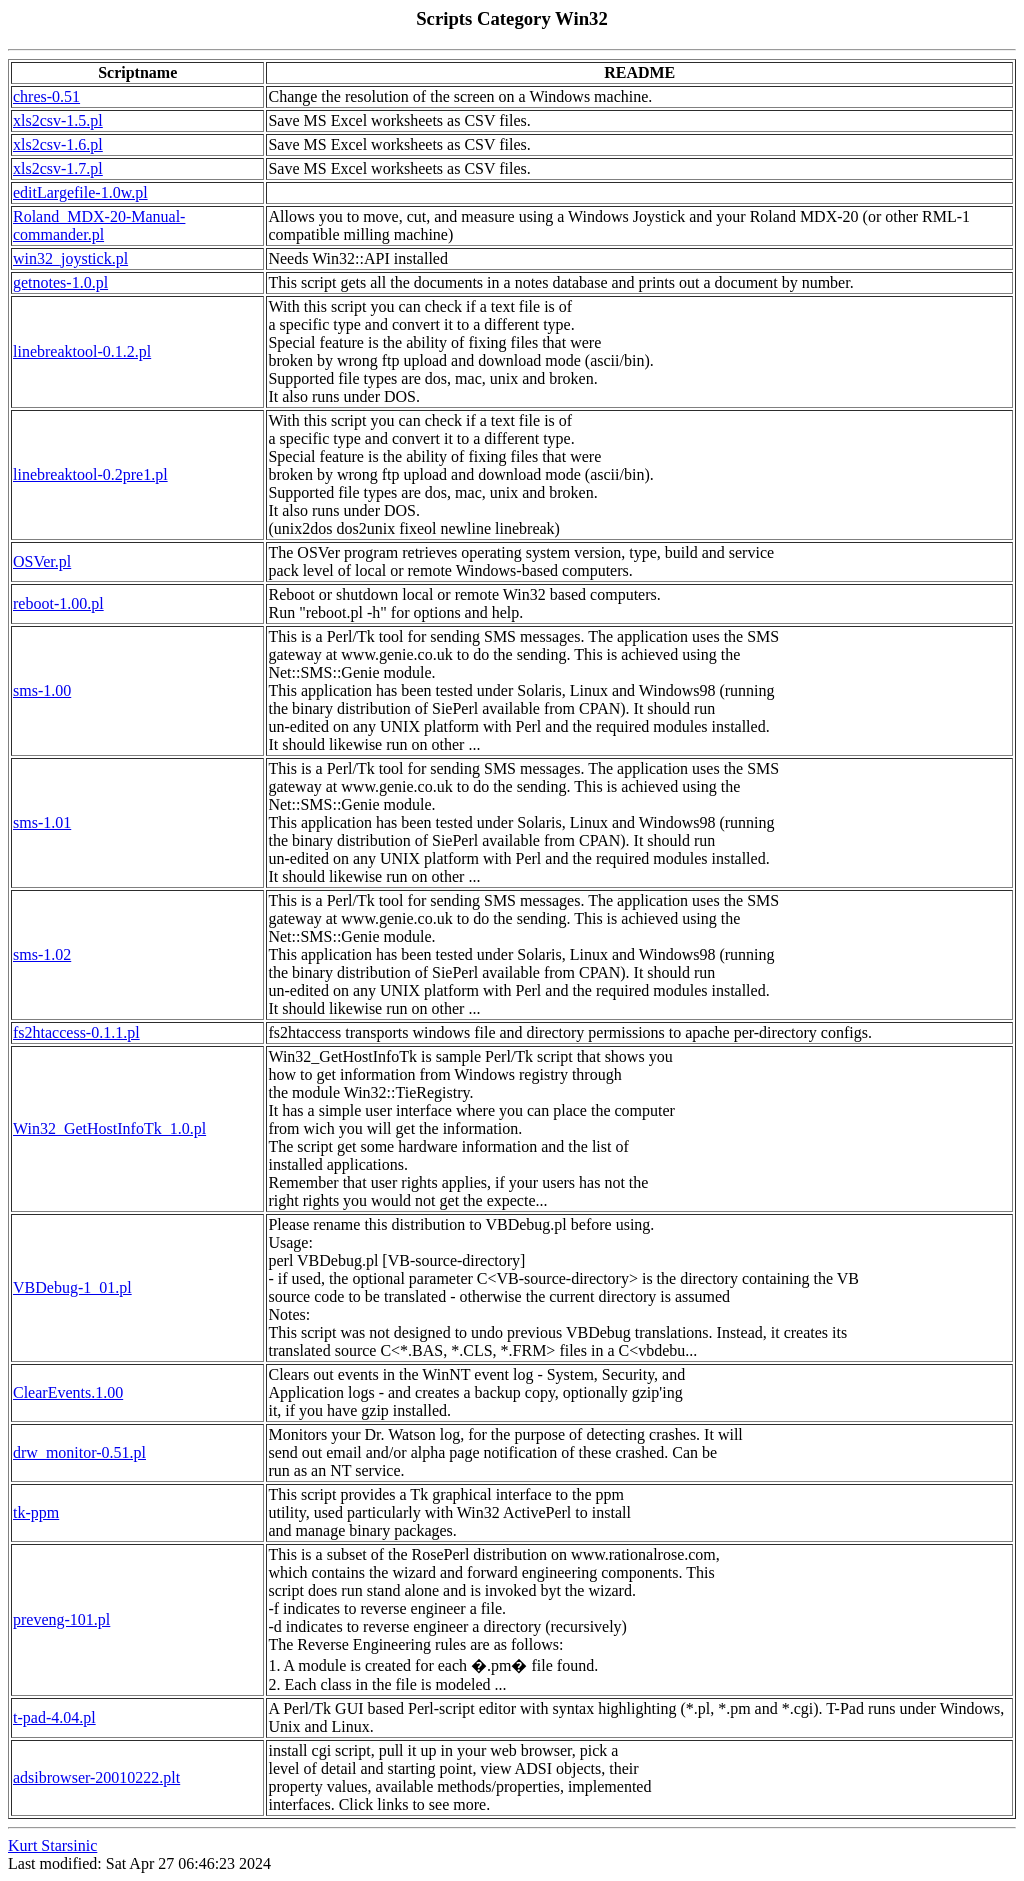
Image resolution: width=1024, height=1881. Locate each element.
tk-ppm (36, 1512)
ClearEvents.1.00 (68, 1392)
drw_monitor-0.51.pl (79, 1452)
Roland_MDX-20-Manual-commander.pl (99, 225)
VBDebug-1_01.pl (72, 1287)
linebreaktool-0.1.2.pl (82, 351)
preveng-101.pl (61, 1619)
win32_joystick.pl (70, 258)
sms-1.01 (42, 822)
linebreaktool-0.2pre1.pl (90, 474)
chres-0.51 (46, 96)
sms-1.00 (42, 690)
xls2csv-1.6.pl (58, 144)
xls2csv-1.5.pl (58, 120)
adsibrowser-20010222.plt (96, 1777)
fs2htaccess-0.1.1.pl (76, 1032)
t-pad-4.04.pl (54, 1717)
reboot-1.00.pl (58, 603)
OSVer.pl (42, 561)
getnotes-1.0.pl (60, 282)
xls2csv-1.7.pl (58, 168)
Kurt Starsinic (52, 1845)
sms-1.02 (42, 954)
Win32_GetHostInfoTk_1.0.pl (109, 1128)
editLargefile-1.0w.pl (80, 192)
